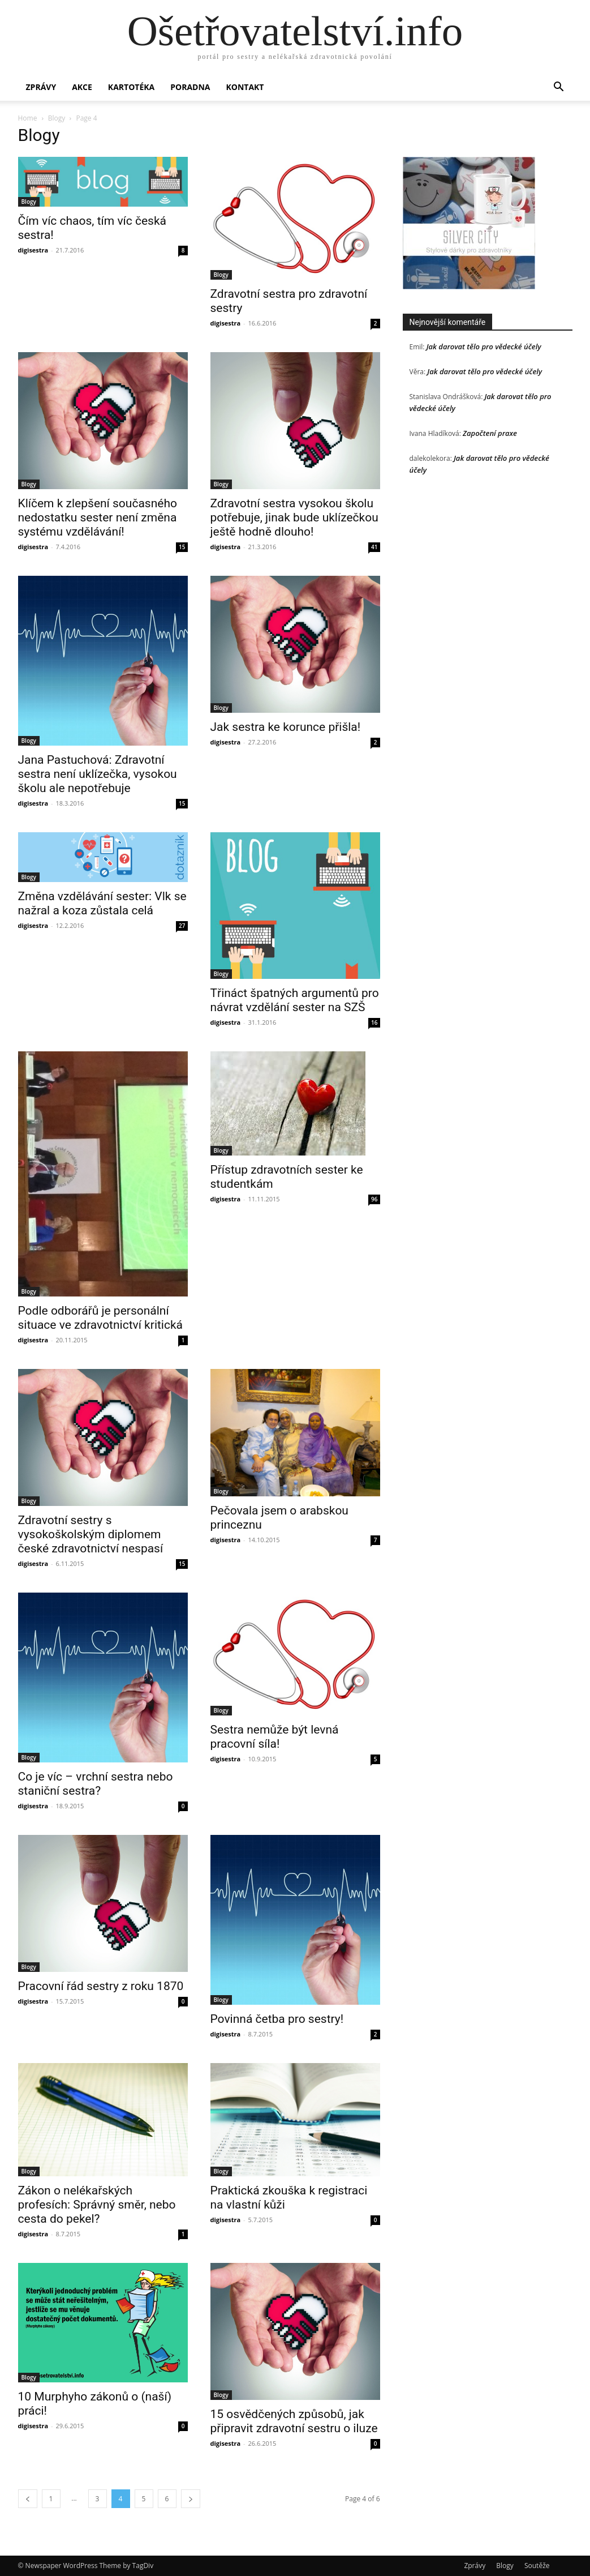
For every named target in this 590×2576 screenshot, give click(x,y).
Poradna (190, 87)
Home (27, 118)
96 (374, 1199)
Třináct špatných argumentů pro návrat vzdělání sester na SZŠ (294, 1000)
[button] (558, 88)
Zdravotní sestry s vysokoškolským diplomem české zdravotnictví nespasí (90, 1534)
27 (182, 926)
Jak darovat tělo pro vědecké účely (484, 346)
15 (182, 547)
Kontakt (245, 87)
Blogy (57, 118)
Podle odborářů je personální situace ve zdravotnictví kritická (100, 1318)
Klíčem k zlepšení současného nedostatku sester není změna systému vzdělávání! (97, 517)
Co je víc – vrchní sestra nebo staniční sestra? (95, 1784)
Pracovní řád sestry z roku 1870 (101, 1986)
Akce (82, 87)
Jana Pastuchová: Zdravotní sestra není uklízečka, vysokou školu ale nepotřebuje (97, 774)
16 (374, 1022)
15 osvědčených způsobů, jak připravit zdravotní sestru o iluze (294, 2421)
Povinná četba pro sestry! (277, 2019)
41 (374, 547)
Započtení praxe (490, 433)
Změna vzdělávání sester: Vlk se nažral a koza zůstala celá (102, 903)
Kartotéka (131, 87)
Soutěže (537, 2565)
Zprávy (41, 87)
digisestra (33, 250)
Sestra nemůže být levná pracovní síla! (274, 1737)
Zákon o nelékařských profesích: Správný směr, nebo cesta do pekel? (97, 2205)
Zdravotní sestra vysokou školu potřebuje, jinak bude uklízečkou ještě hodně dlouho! (294, 517)
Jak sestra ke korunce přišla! (285, 727)
